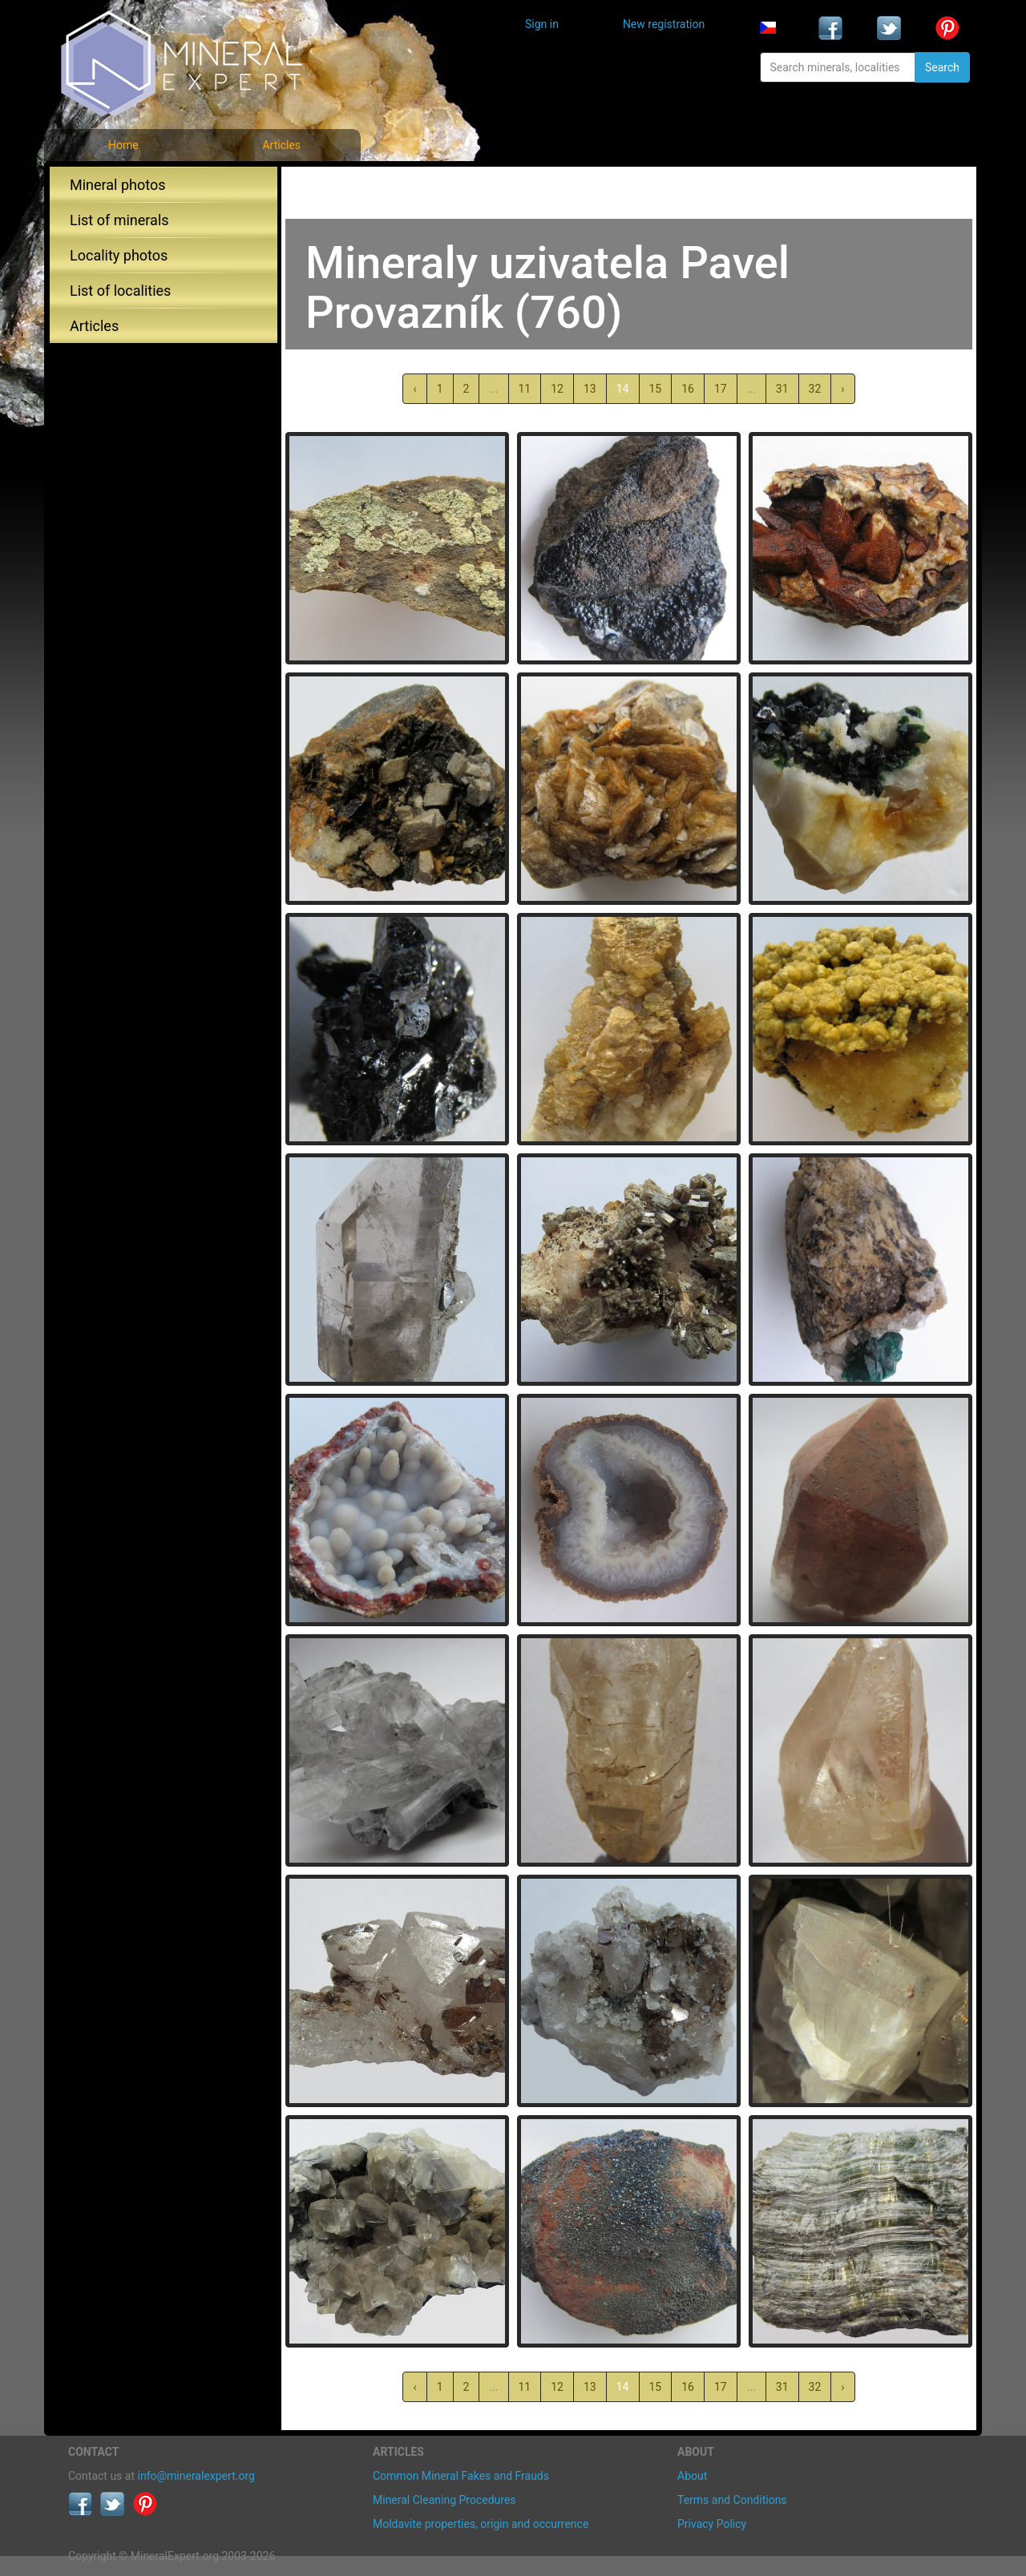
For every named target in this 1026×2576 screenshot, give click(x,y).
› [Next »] (842, 388)
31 (782, 388)
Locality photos (119, 255)
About (692, 2475)
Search (942, 67)
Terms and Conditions (732, 2499)
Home (123, 145)
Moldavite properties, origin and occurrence (480, 2523)
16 (687, 388)
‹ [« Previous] (414, 388)
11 (525, 388)
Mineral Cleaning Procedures (444, 2499)
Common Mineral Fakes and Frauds (461, 2475)
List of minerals (119, 220)
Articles (281, 145)
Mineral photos (118, 184)
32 (815, 388)
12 (557, 388)
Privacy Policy (711, 2523)
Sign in (542, 24)
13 (590, 388)
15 (655, 388)
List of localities (120, 290)
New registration (664, 24)
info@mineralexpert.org (196, 2475)
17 (720, 388)
